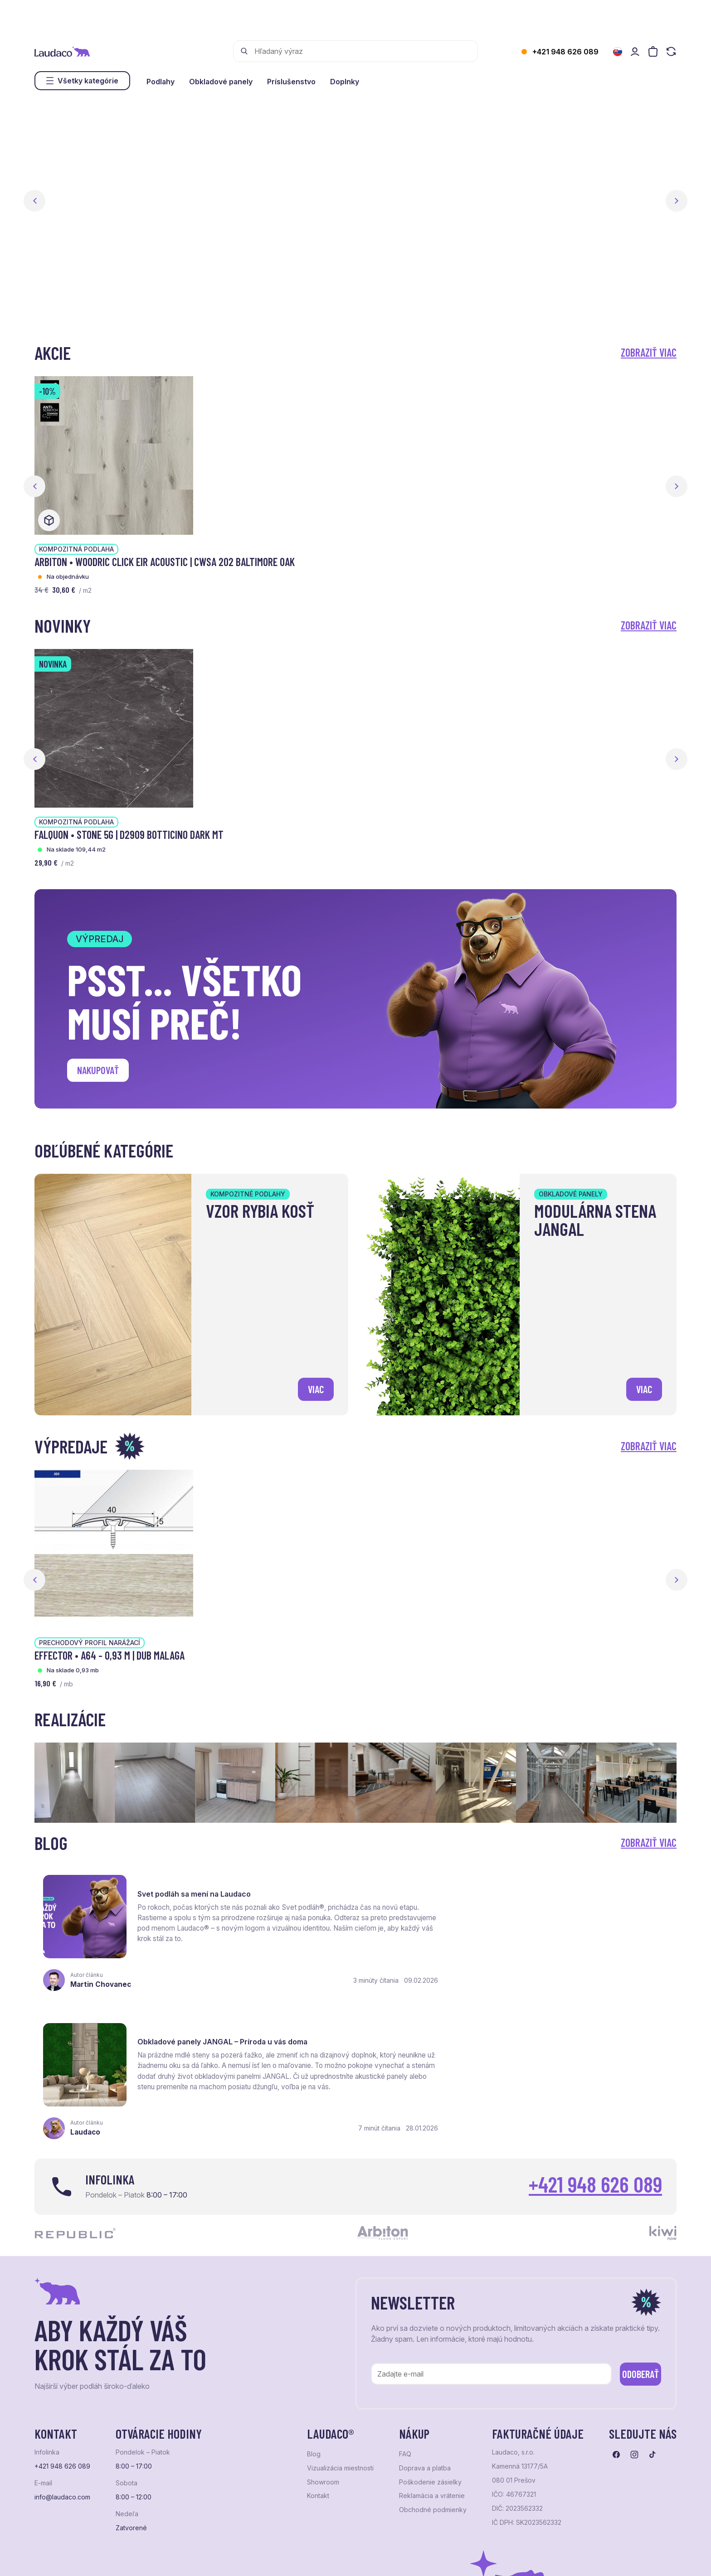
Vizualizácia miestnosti (340, 2327)
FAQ (405, 2313)
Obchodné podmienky (433, 2368)
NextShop (135, 2558)
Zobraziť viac (649, 352)
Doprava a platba (425, 2327)
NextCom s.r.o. (255, 2558)
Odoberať (632, 2231)
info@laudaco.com (62, 2356)
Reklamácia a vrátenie (432, 2354)
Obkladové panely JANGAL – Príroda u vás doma (553, 1884)
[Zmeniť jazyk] (617, 51)
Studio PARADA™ (365, 2558)
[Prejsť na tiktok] (652, 2313)
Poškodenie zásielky (430, 2341)
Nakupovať (100, 1071)
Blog (314, 2313)
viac (314, 1388)
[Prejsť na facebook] (616, 2313)
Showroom (323, 2341)
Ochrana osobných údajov (69, 2558)
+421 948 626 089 (565, 51)
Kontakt (318, 2354)
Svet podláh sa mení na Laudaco (196, 1884)
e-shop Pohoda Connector (191, 2558)
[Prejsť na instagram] (634, 2313)
